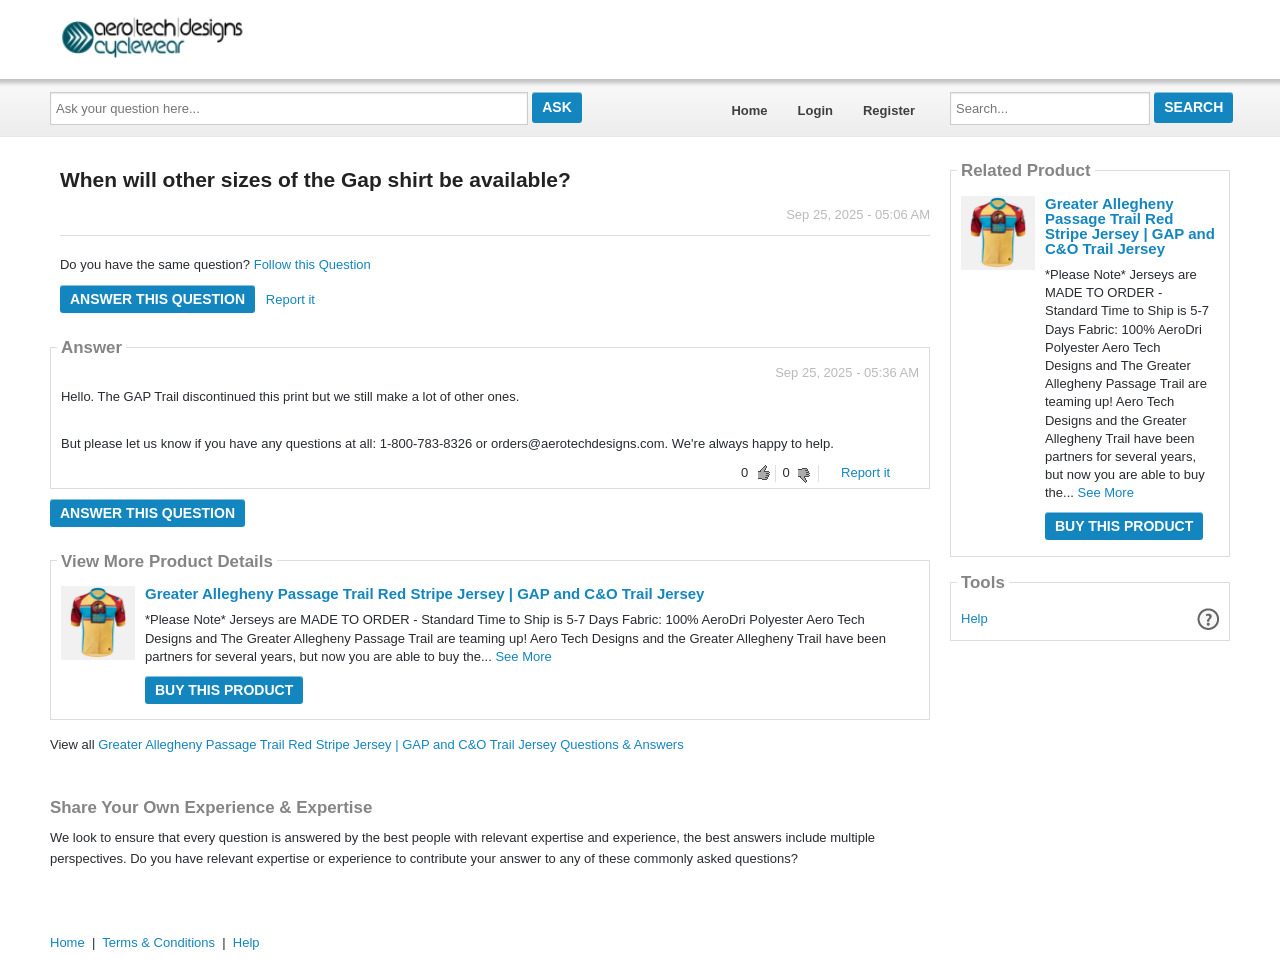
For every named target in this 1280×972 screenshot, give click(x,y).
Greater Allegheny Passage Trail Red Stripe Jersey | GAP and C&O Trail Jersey (424, 593)
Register (889, 110)
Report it (290, 299)
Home (749, 110)
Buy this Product (224, 690)
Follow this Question (312, 264)
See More (523, 656)
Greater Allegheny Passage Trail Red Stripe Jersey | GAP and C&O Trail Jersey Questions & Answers (391, 744)
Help (974, 618)
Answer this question (157, 299)
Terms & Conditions (158, 942)
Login (815, 110)
